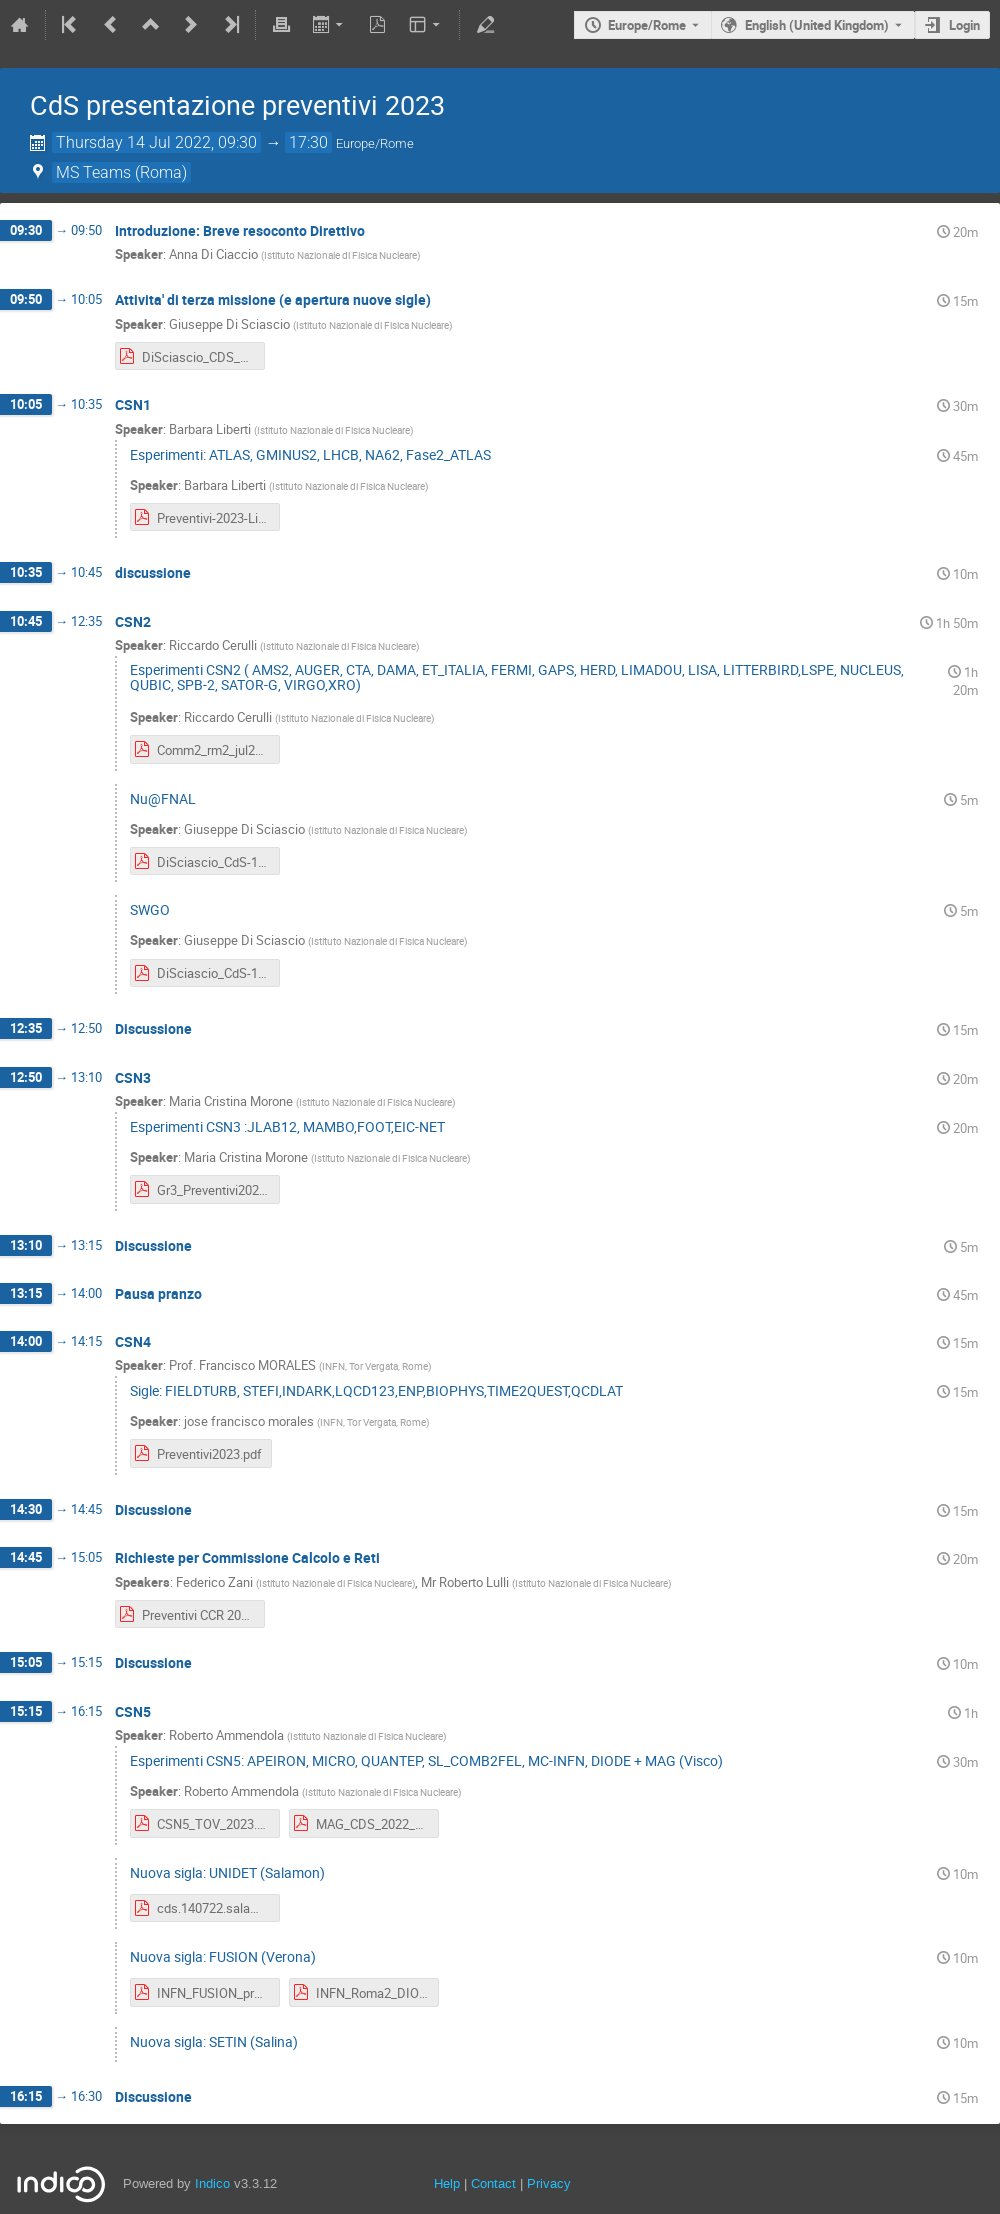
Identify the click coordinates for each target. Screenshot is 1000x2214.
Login (964, 25)
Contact (493, 2183)
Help (447, 2183)
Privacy (549, 2183)
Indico (212, 2183)
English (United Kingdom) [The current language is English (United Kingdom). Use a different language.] (817, 25)
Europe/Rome (647, 25)
